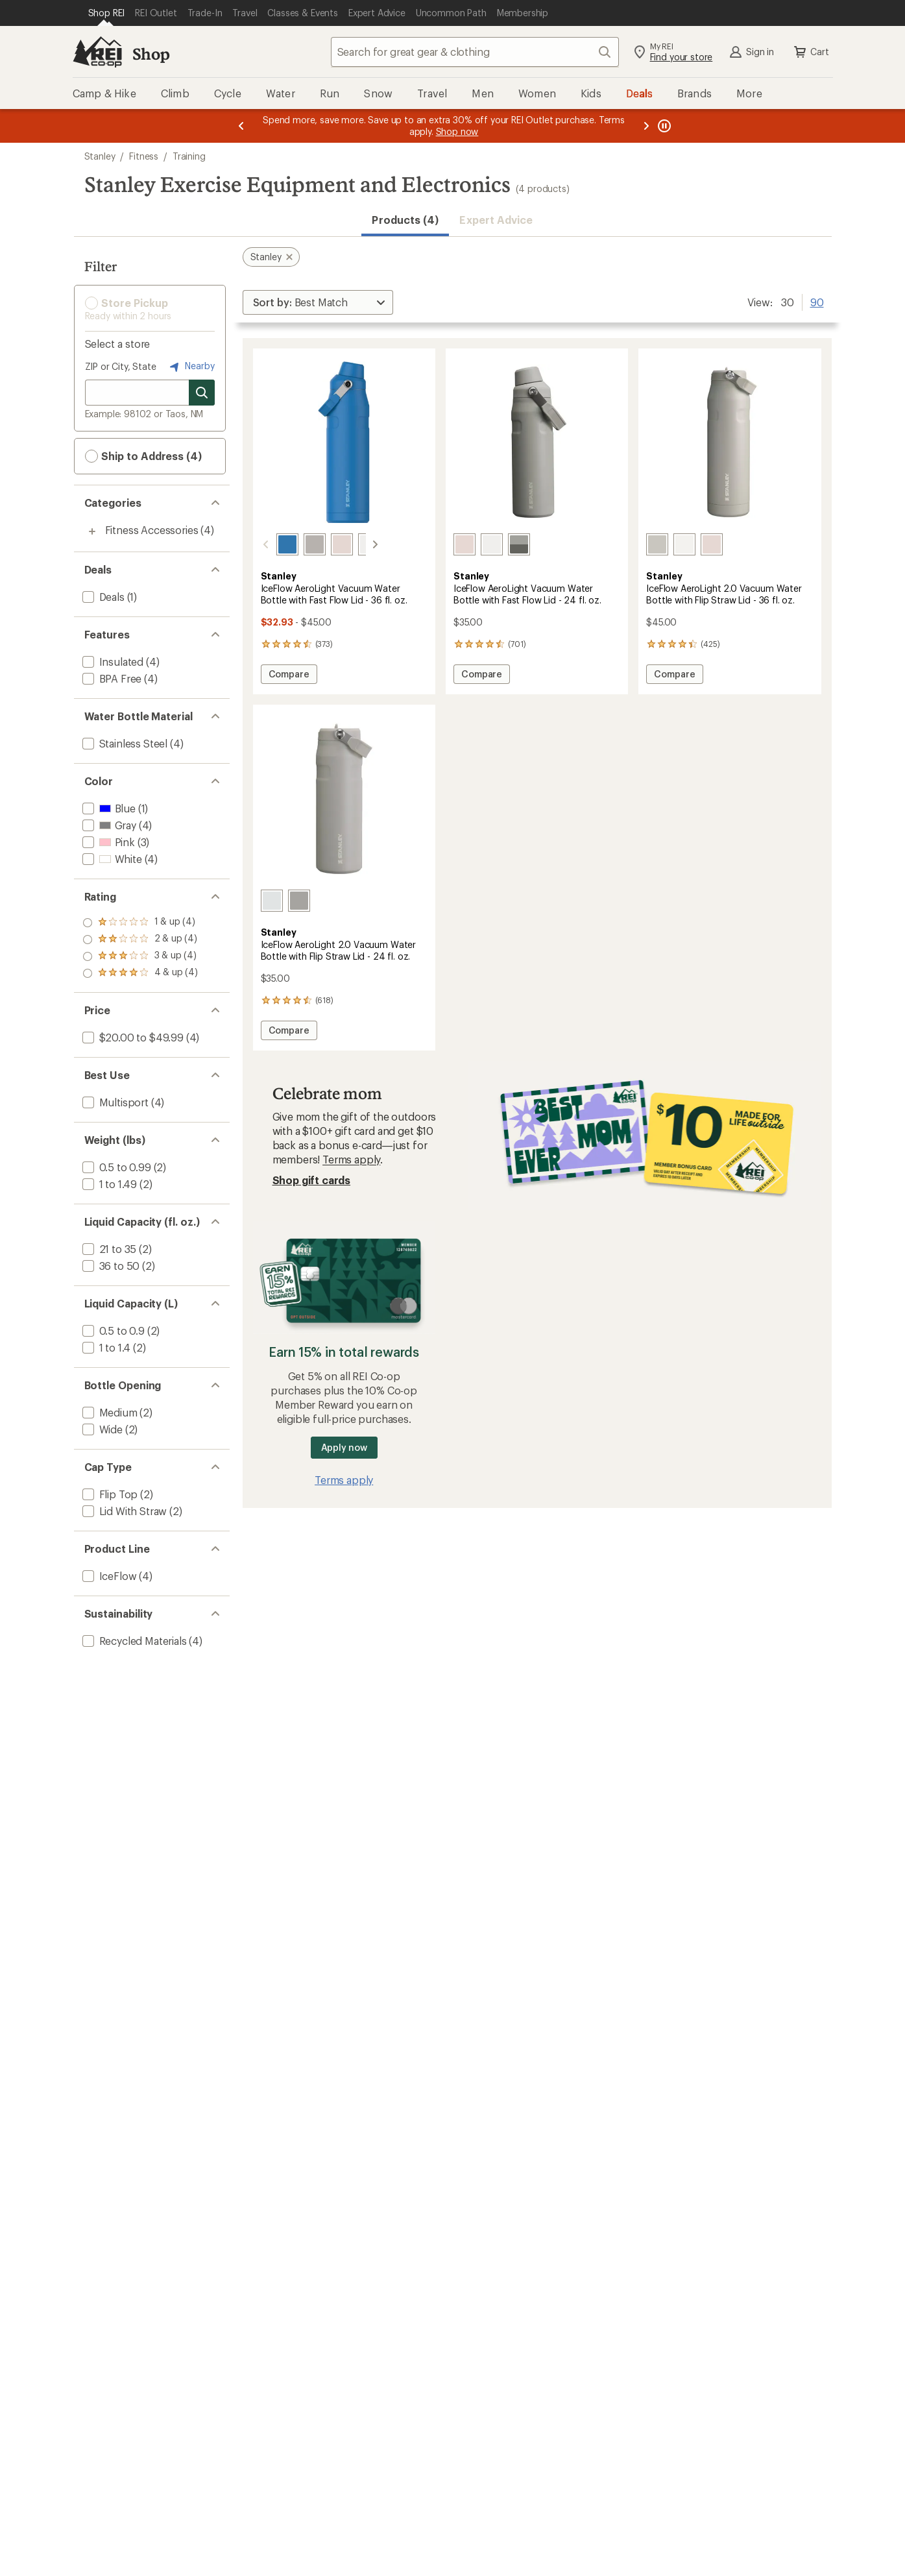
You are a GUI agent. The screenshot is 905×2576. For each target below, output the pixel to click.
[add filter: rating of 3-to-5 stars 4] (140, 939)
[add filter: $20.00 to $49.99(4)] (132, 1037)
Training (189, 156)
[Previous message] (241, 126)
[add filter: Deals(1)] (102, 596)
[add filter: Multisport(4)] (114, 1102)
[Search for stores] (202, 393)
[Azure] (272, 544)
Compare (290, 676)
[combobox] (475, 52)
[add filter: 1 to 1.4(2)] (105, 1347)
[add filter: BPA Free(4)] (111, 678)
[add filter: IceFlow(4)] (108, 1576)
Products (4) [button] (405, 219)
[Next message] (646, 126)
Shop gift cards (311, 1180)
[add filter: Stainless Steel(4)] (124, 743)
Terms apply (351, 1159)
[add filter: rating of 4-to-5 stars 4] (140, 922)
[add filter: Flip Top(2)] (109, 1494)
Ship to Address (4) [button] (143, 456)
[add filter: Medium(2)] (109, 1412)
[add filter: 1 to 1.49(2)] (109, 1184)
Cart (810, 52)
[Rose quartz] (326, 544)
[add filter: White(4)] (111, 859)
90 (817, 301)
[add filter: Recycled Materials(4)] (133, 1640)
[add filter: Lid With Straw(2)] (123, 1511)
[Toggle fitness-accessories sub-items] (92, 531)
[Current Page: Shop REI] (106, 13)
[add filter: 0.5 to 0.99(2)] (115, 1167)
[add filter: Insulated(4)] (112, 661)
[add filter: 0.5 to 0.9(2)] (112, 1330)
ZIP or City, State (120, 366)
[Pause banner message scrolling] (663, 126)
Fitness (143, 156)
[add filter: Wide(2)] (101, 1429)
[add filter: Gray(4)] (108, 825)
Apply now (344, 1447)
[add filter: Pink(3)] (107, 842)
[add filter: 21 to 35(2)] (108, 1249)
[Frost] (354, 544)
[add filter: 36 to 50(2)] (110, 1265)
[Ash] (299, 544)
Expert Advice (496, 219)
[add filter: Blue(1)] (108, 808)
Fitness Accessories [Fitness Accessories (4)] (152, 530)
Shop (151, 53)
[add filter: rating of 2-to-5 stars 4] (140, 956)
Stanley (99, 156)
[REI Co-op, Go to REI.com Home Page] (97, 51)
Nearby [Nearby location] (191, 366)
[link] (344, 442)
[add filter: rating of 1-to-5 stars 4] (140, 973)
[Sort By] (318, 302)
